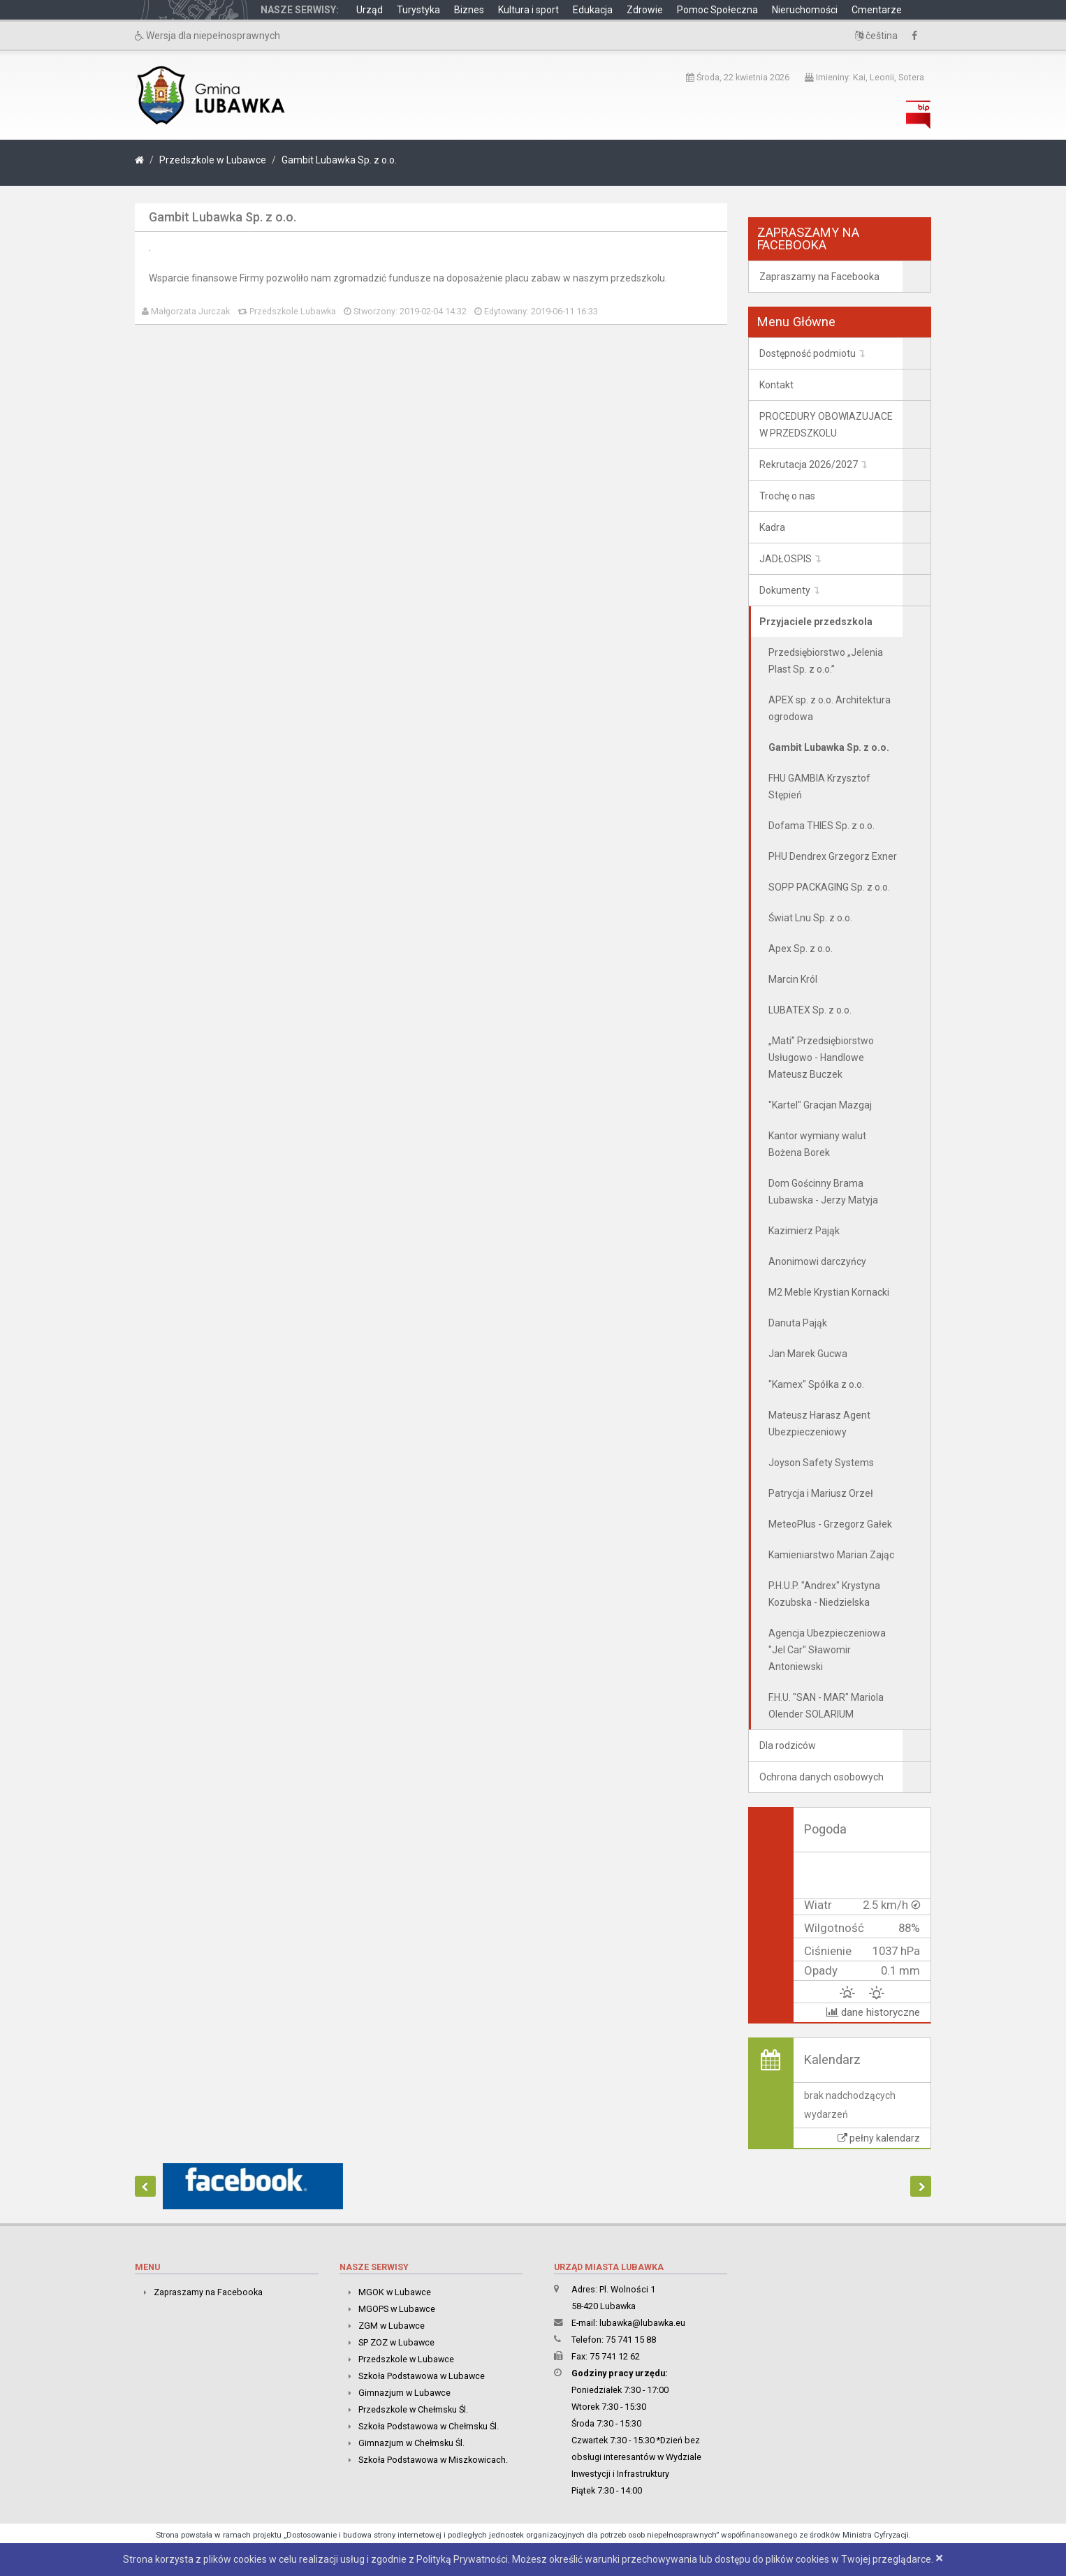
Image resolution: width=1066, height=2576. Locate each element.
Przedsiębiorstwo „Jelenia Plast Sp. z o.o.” (825, 661)
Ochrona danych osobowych (821, 1777)
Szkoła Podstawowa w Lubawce (421, 2376)
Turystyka (418, 9)
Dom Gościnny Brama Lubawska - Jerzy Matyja (823, 1192)
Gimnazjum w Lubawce (404, 2392)
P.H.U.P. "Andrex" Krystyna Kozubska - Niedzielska (824, 1594)
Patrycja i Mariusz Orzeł (820, 1493)
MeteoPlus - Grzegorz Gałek (830, 1524)
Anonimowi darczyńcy (817, 1261)
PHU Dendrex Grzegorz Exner (832, 856)
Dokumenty (784, 590)
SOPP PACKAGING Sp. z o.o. (829, 887)
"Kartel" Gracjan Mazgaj (820, 1105)
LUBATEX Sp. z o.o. (810, 1010)
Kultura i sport (528, 9)
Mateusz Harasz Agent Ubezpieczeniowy (819, 1423)
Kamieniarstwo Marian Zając (831, 1554)
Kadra (772, 527)
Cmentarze (877, 9)
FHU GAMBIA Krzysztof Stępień (819, 786)
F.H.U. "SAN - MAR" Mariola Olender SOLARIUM (826, 1706)
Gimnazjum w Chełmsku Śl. (411, 2443)
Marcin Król (792, 979)
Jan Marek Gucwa (807, 1353)
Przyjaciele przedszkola (815, 621)
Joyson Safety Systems (821, 1462)
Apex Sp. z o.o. (800, 948)
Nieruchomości (805, 9)
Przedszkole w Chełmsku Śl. (413, 2409)
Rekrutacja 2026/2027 (808, 464)
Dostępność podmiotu (807, 353)
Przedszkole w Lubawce (212, 160)
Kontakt (776, 384)
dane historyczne (873, 2012)
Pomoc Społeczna (717, 9)
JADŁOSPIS (785, 558)
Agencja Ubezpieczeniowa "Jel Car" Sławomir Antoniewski (827, 1649)
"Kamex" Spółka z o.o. (816, 1384)
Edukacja (593, 9)
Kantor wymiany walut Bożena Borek (817, 1144)
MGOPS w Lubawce (396, 2309)
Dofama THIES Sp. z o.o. (821, 825)
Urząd (369, 9)
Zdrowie (645, 9)
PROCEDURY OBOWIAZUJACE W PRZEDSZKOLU (826, 425)
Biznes (469, 9)
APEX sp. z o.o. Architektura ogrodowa (829, 708)
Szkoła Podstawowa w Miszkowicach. (433, 2459)
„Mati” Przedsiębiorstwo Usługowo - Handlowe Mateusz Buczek (821, 1057)
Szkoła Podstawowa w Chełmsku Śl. (428, 2426)
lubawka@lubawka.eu (642, 2323)
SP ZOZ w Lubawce (396, 2342)
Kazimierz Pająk (804, 1230)
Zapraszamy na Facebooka (819, 276)
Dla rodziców (787, 1745)
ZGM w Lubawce (391, 2325)
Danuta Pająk (797, 1323)
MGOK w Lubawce (394, 2292)
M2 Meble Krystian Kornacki (828, 1292)
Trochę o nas (787, 496)
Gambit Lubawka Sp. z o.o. (339, 160)
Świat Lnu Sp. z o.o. (810, 917)
